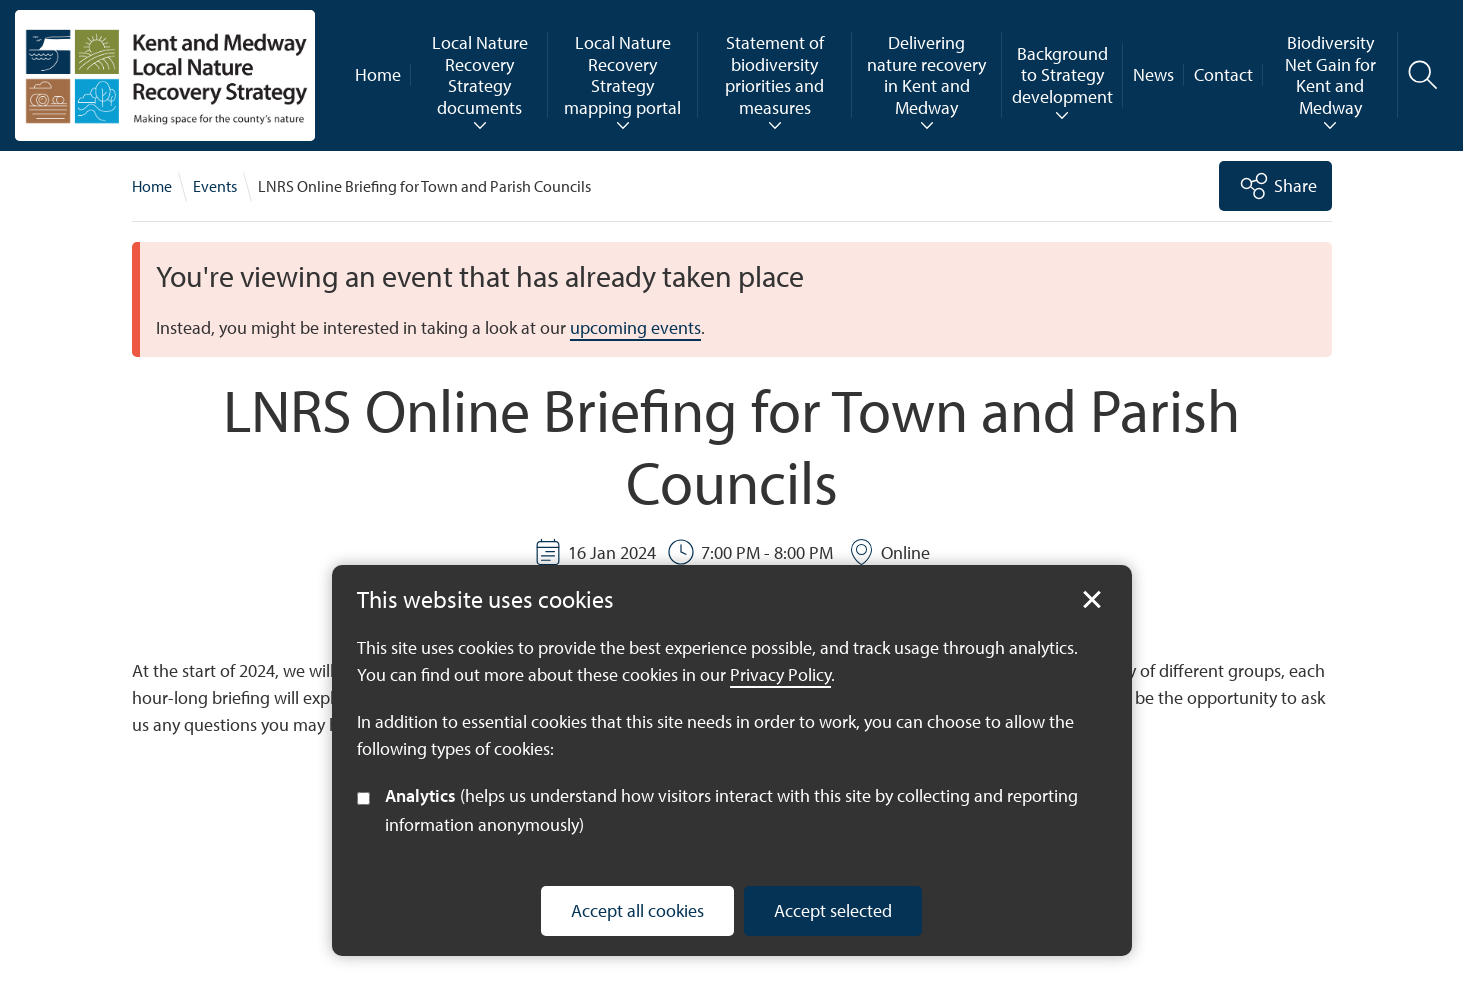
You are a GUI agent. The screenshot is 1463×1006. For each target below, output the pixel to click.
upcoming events (635, 327)
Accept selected (833, 910)
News (1153, 74)
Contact (1223, 74)
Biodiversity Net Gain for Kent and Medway (1330, 75)
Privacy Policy (780, 674)
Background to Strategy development (1062, 75)
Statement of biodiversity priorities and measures (774, 75)
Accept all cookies (637, 910)
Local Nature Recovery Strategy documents (480, 75)
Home (378, 74)
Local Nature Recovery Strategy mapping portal (622, 75)
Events (215, 186)
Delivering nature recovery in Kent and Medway (926, 75)
